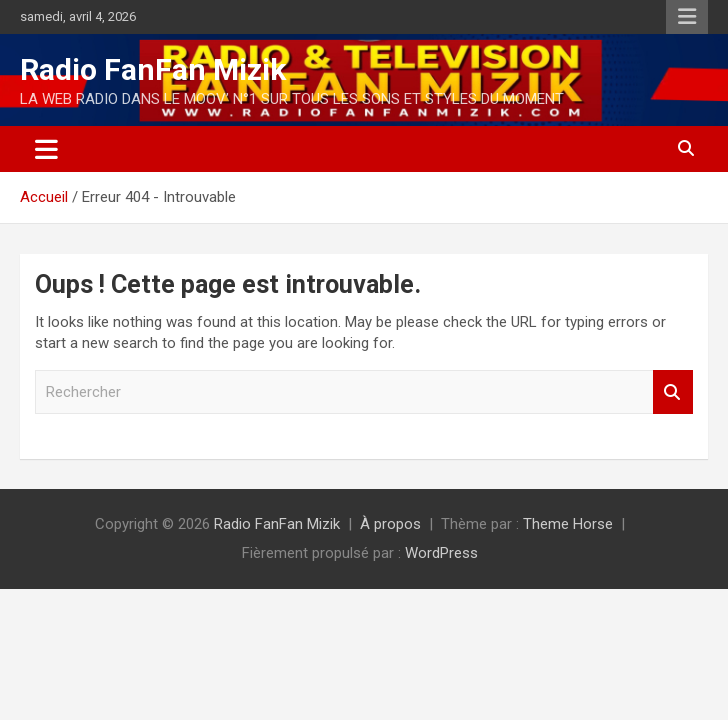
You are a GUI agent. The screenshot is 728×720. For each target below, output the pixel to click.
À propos (390, 524)
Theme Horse (568, 524)
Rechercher (673, 392)
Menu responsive (687, 17)
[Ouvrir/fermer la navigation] (46, 149)
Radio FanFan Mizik (153, 69)
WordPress (441, 553)
